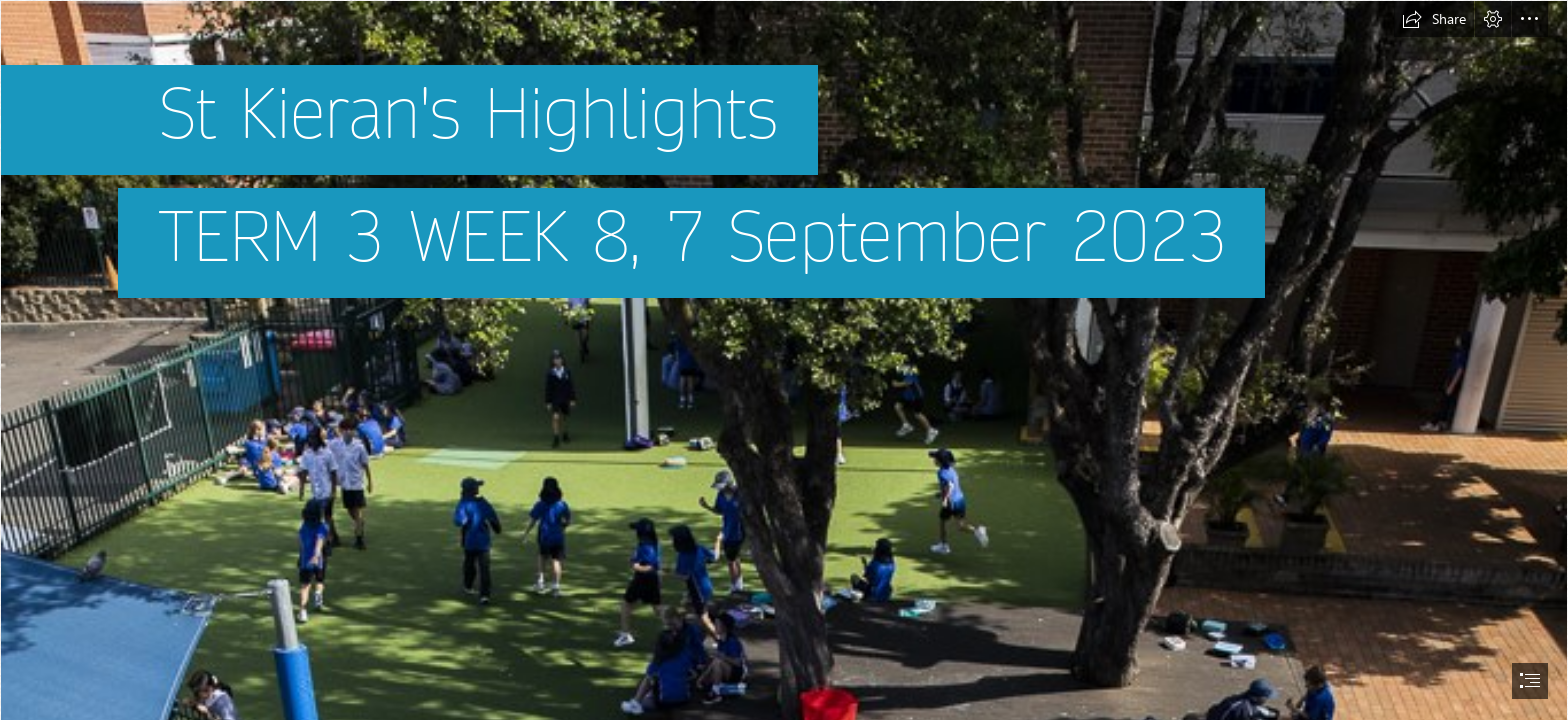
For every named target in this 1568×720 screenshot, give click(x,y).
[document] (784, 360)
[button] (1434, 19)
